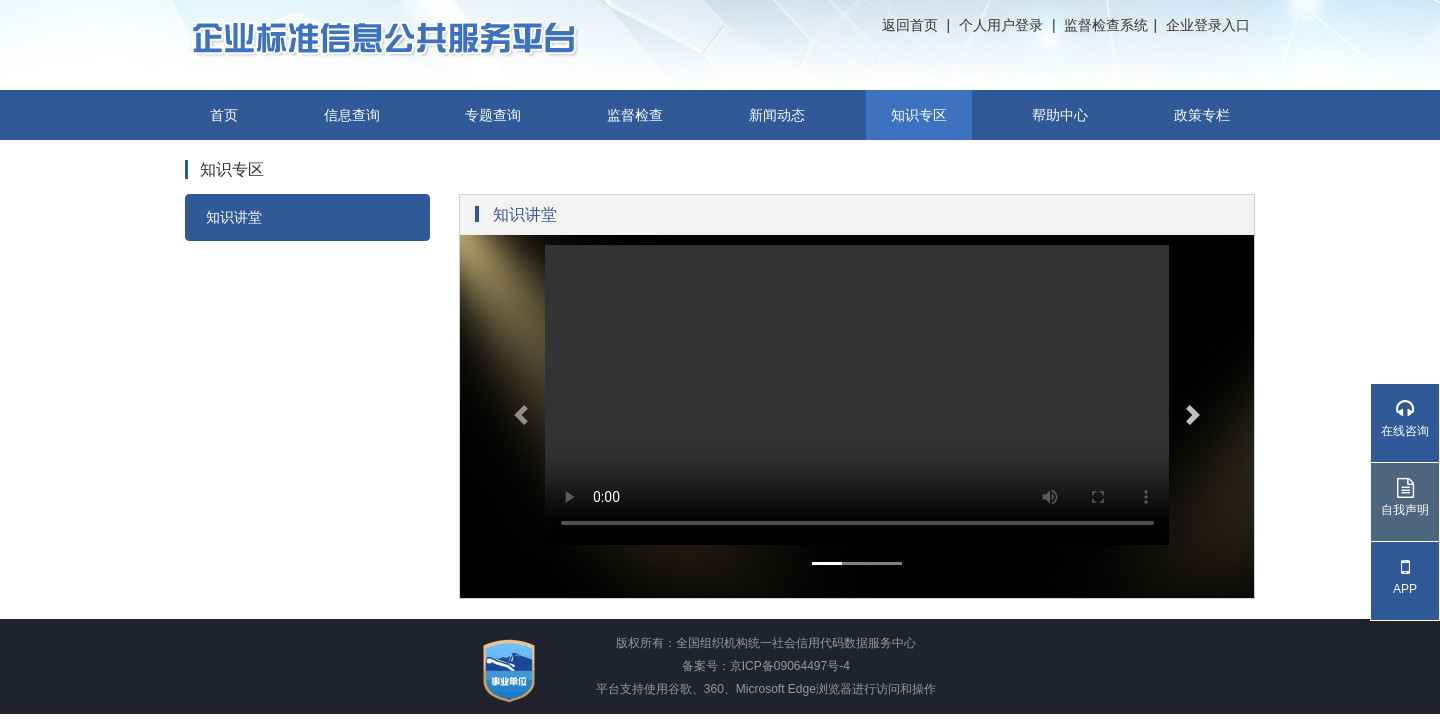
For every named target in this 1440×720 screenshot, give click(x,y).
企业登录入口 (1208, 25)
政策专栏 (1202, 115)
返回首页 (910, 25)
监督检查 (635, 115)
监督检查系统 (1106, 25)
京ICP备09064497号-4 (790, 666)
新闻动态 (777, 115)
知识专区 (919, 115)
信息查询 (352, 115)
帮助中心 (1060, 115)
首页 (224, 115)
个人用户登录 (1001, 25)
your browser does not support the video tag (857, 395)
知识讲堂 (234, 217)
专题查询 (493, 115)
